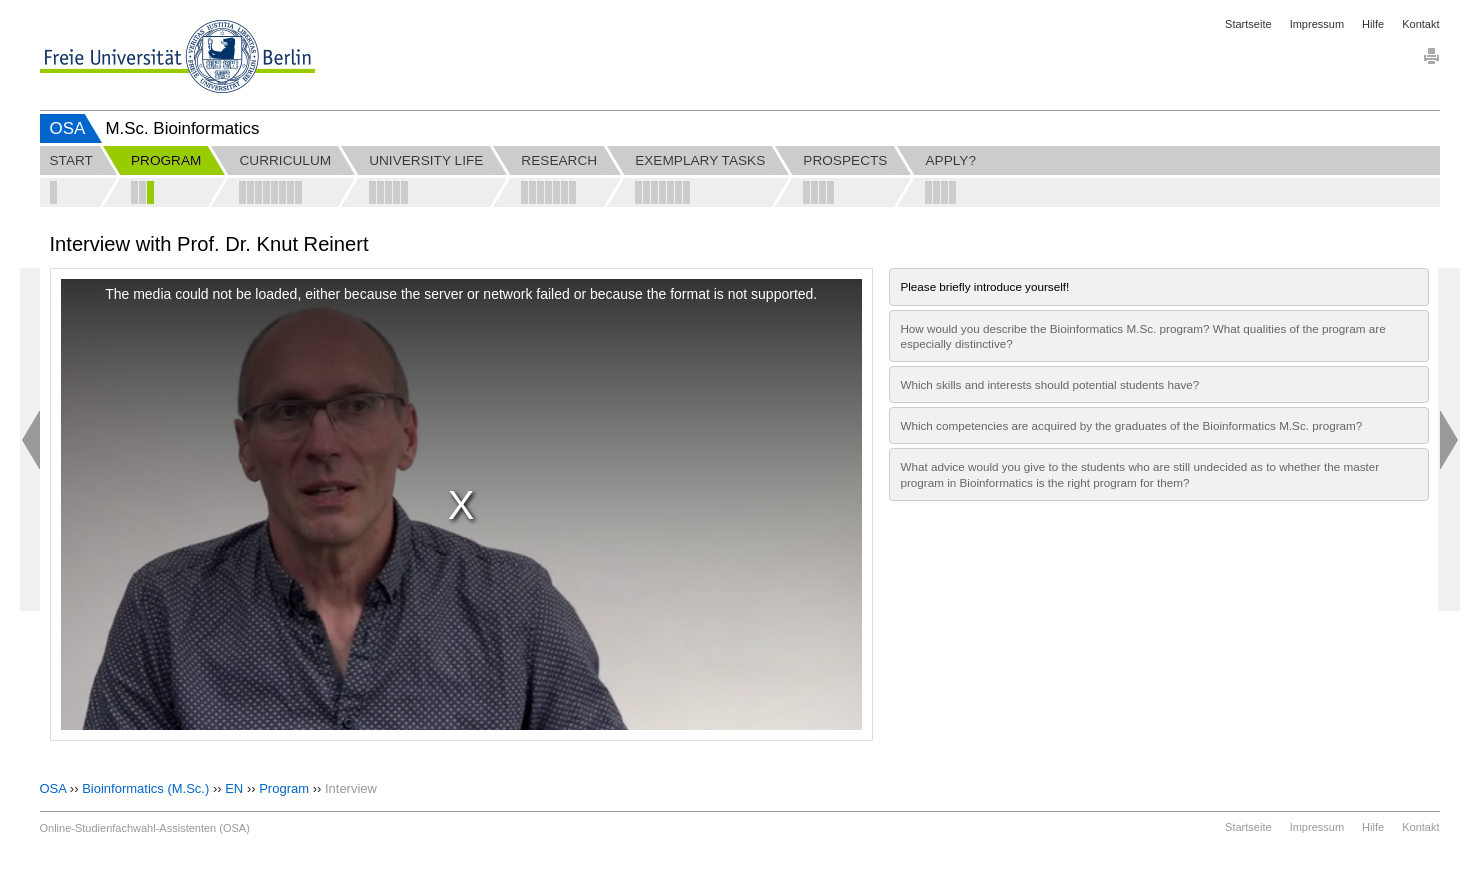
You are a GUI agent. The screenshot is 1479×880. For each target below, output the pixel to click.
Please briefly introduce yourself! (984, 286)
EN (234, 788)
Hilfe (1373, 24)
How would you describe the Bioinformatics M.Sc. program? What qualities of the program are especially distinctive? (1142, 336)
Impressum (1317, 24)
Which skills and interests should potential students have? (1049, 384)
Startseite (1248, 24)
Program (284, 788)
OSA (68, 128)
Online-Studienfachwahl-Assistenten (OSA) (145, 828)
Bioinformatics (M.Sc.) (145, 788)
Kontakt (1420, 24)
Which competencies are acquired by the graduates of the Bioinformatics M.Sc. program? (1131, 425)
